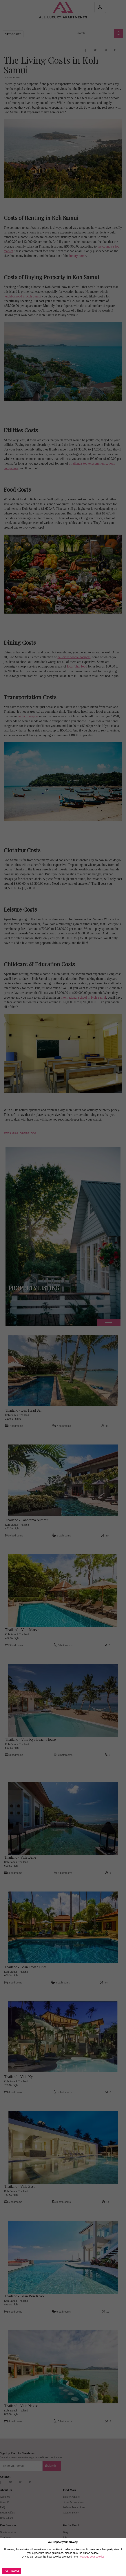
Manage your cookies (92, 2556)
